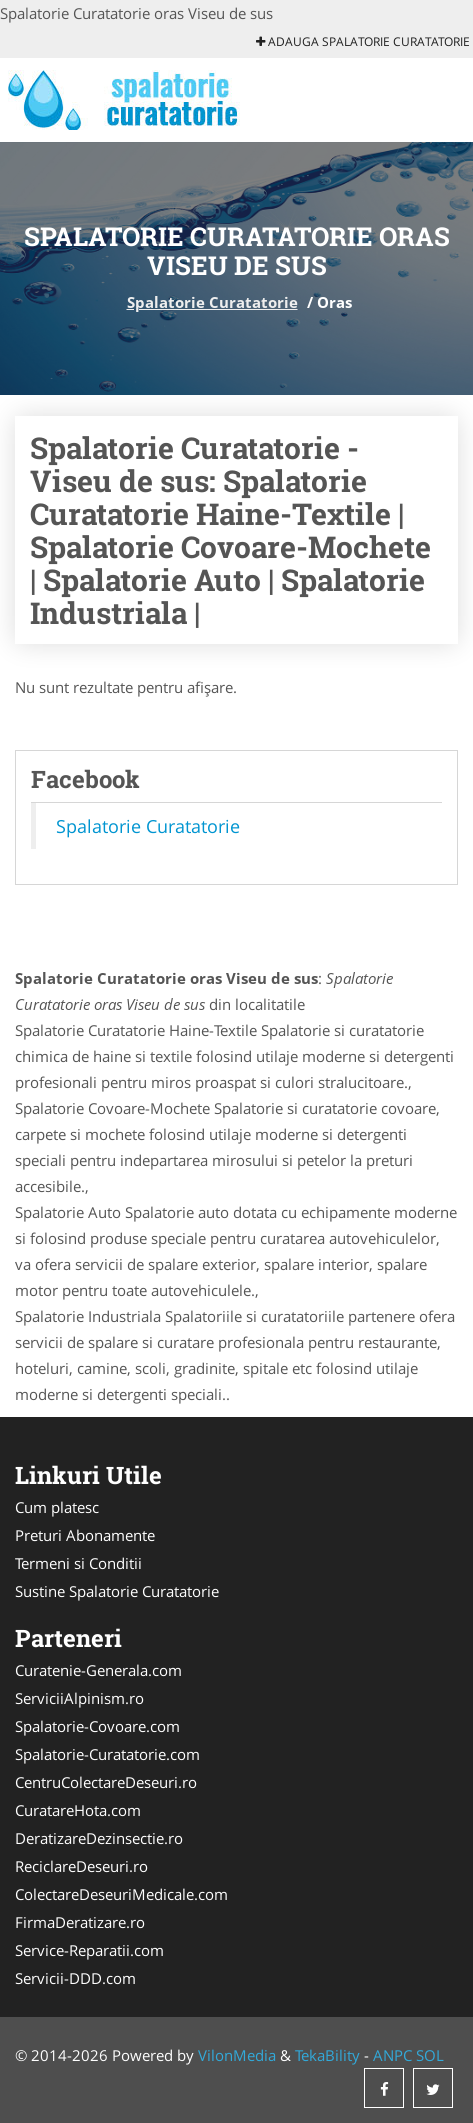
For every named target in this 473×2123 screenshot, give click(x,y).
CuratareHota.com (78, 1810)
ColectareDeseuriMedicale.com (121, 1894)
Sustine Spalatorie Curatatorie (117, 1591)
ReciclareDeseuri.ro (81, 1866)
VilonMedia (237, 2055)
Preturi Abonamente (85, 1535)
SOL (430, 2055)
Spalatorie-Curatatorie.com (107, 1754)
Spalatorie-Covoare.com (97, 1726)
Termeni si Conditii (78, 1563)
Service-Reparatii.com (89, 1950)
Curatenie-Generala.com (98, 1670)
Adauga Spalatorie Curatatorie (363, 41)
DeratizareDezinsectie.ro (99, 1838)
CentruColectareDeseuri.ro (106, 1782)
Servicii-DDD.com (75, 1978)
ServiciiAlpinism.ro (79, 1698)
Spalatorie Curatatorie (212, 302)
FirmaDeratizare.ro (80, 1922)
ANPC (392, 2055)
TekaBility (327, 2055)
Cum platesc (57, 1507)
